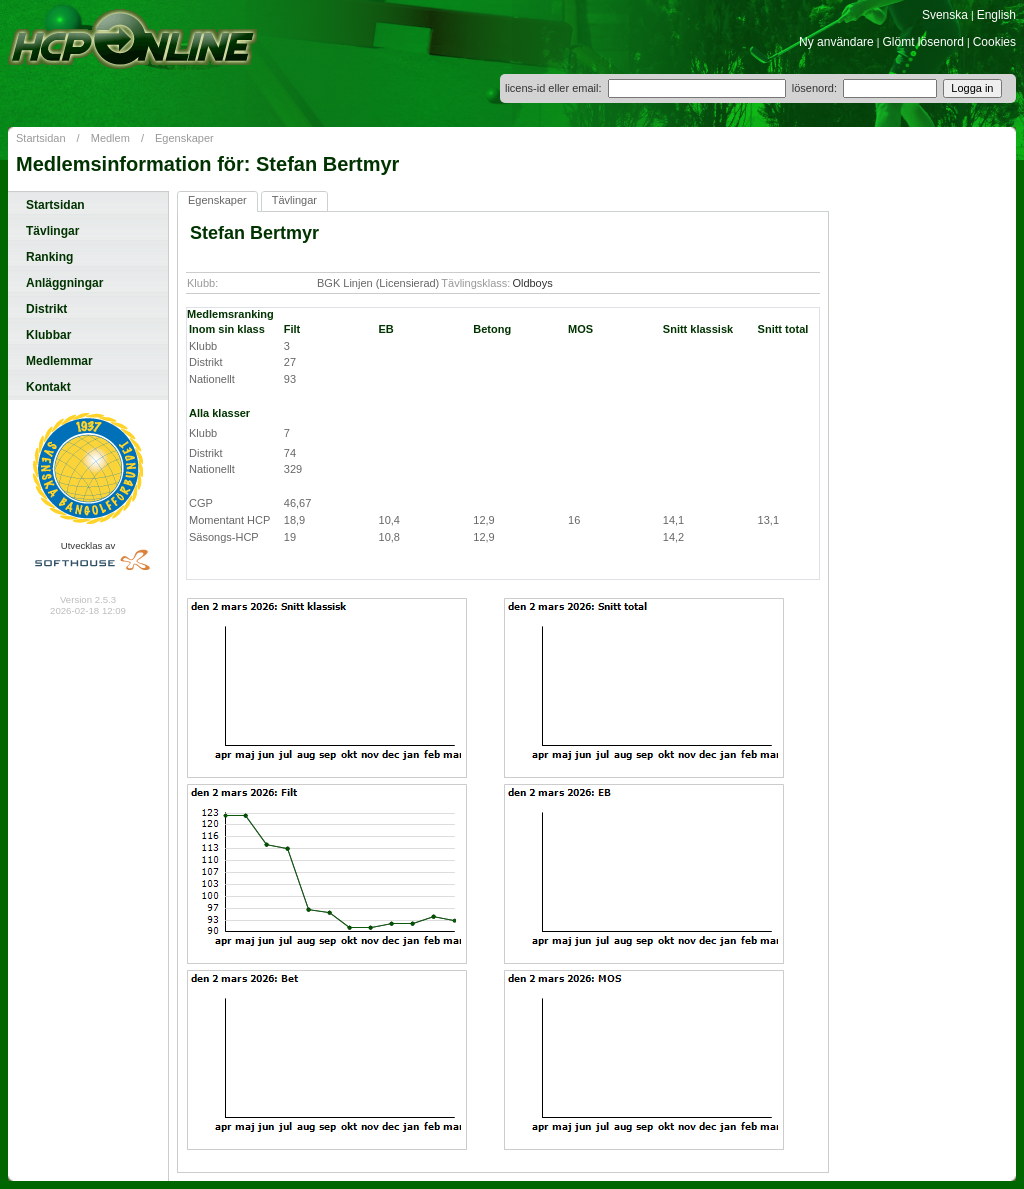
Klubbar (48, 335)
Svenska (945, 15)
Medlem (110, 138)
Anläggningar (64, 283)
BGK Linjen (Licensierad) (378, 283)
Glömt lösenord (923, 42)
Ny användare (836, 42)
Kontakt (48, 387)
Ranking (49, 257)
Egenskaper (184, 138)
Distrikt (46, 309)
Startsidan (41, 138)
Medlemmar (59, 361)
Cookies (994, 42)
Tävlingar (52, 231)
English (996, 15)
